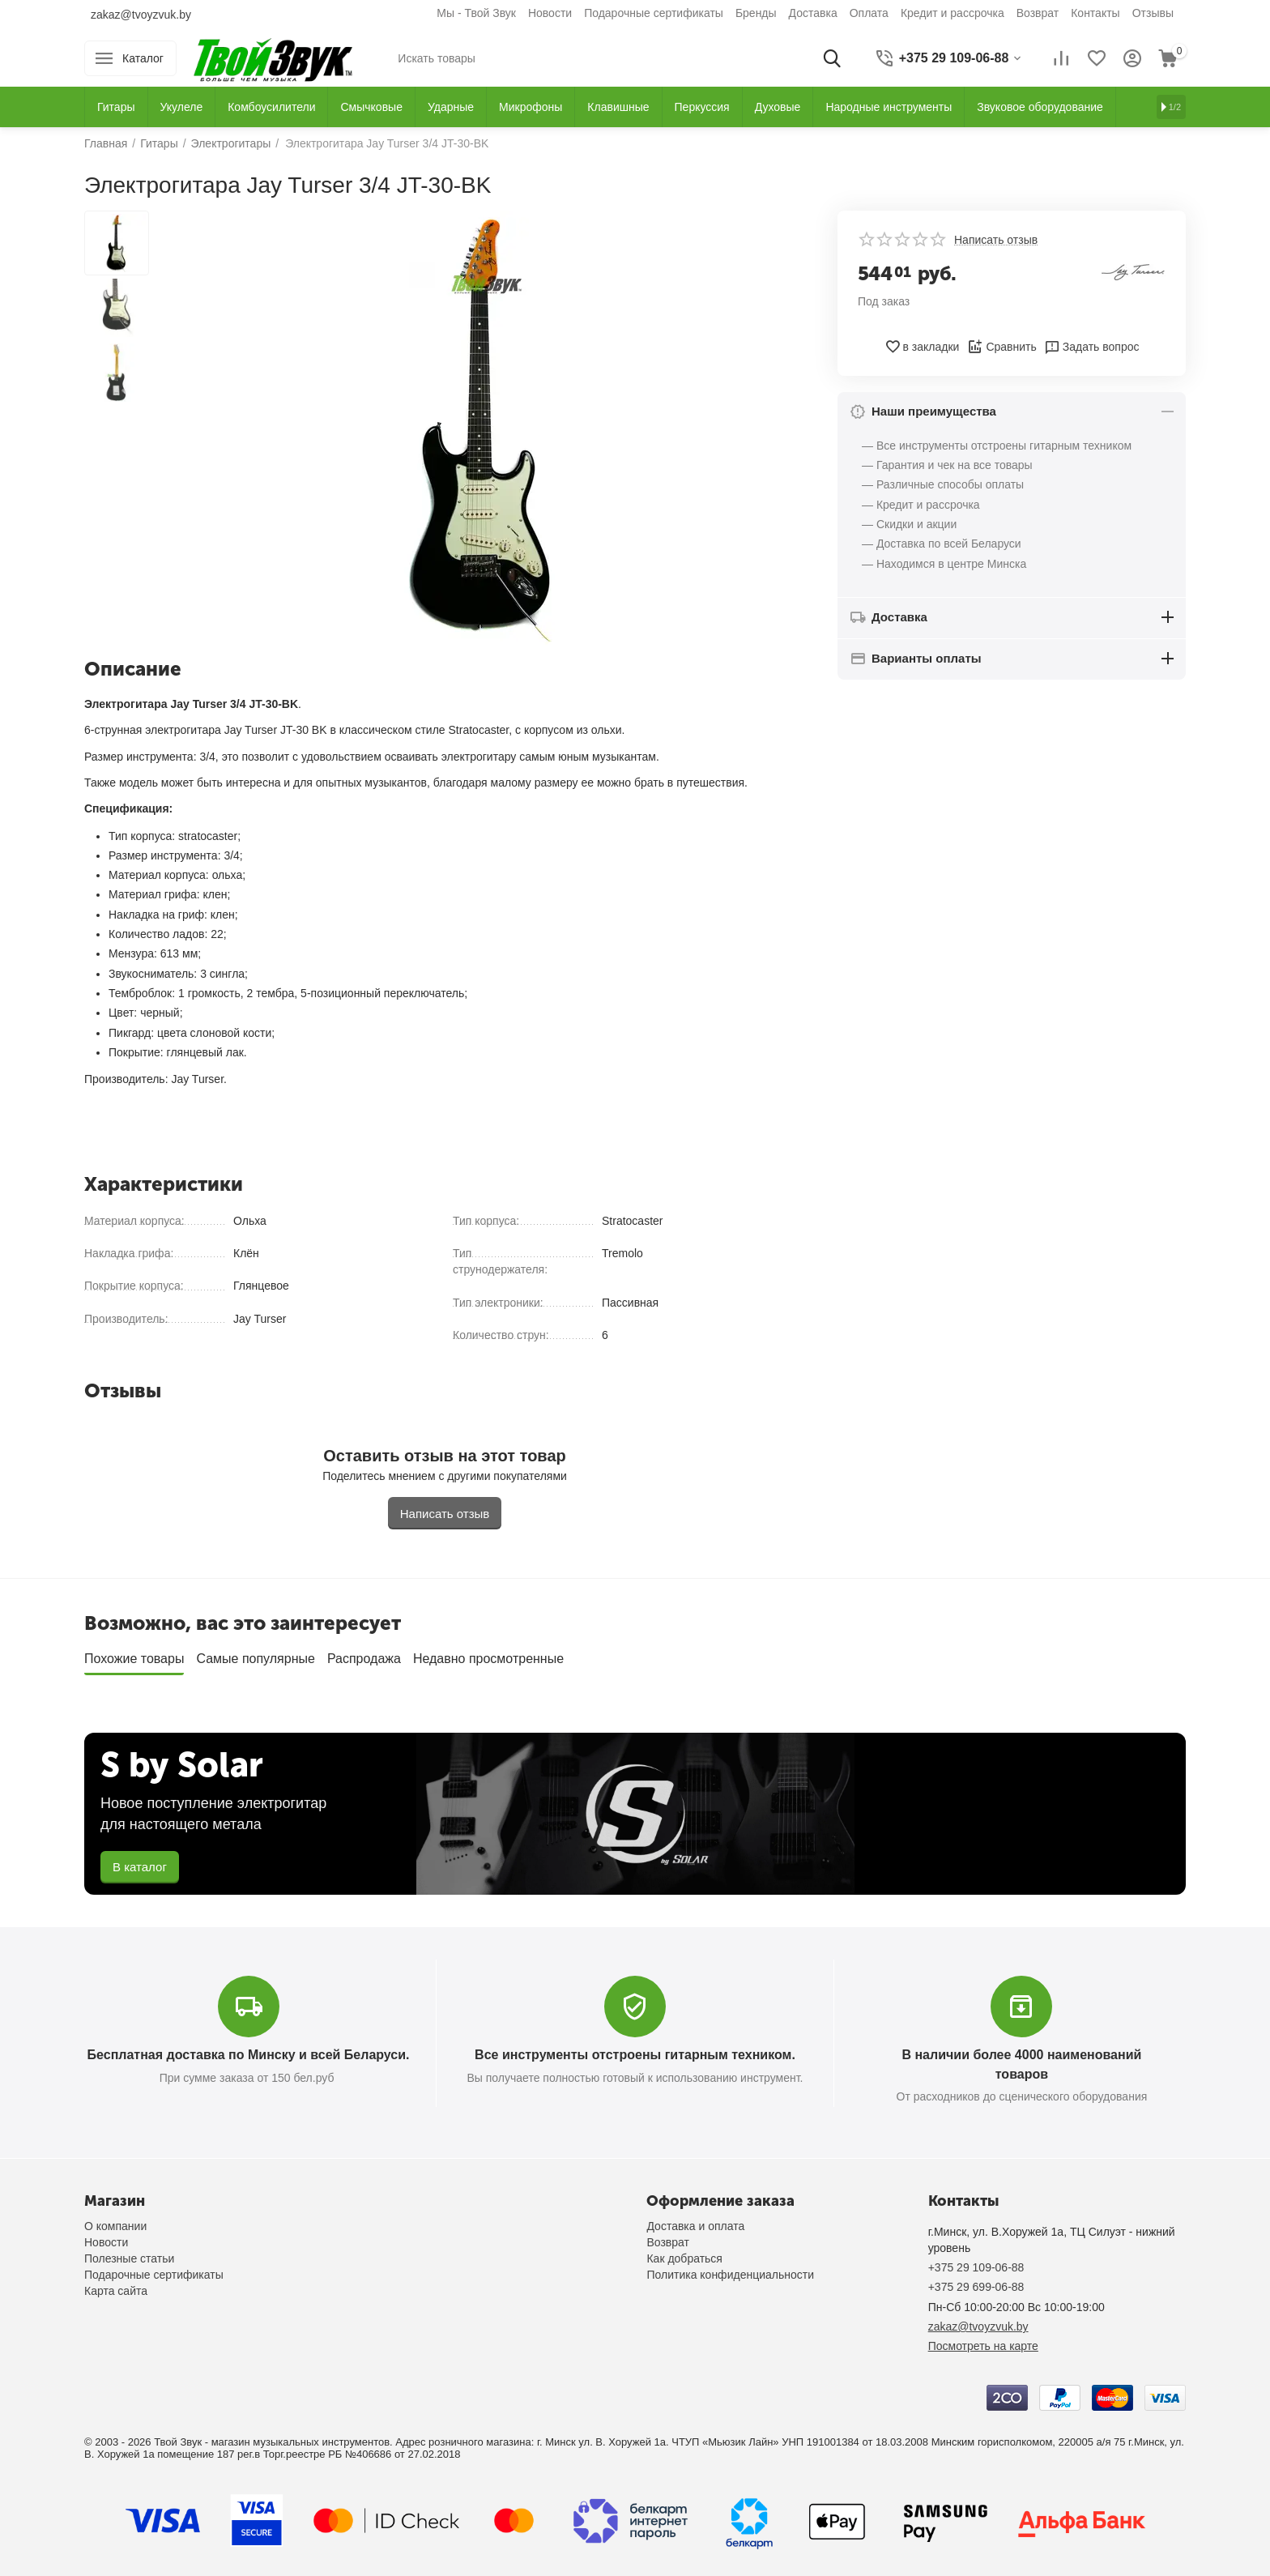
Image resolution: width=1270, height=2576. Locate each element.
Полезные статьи (129, 2258)
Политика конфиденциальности (730, 2274)
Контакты (1095, 12)
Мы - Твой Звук (476, 12)
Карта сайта (115, 2290)
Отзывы (1153, 12)
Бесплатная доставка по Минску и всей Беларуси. (248, 2055)
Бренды (756, 12)
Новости (550, 12)
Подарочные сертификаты (653, 12)
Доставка (813, 12)
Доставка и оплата (695, 2226)
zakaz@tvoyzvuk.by (141, 14)
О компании (115, 2226)
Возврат (1037, 12)
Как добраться (684, 2258)
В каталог (140, 1867)
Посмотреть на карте (983, 2345)
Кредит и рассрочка (952, 12)
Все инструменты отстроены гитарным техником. (635, 2055)
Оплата (869, 12)
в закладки (922, 347)
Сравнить (1001, 347)
